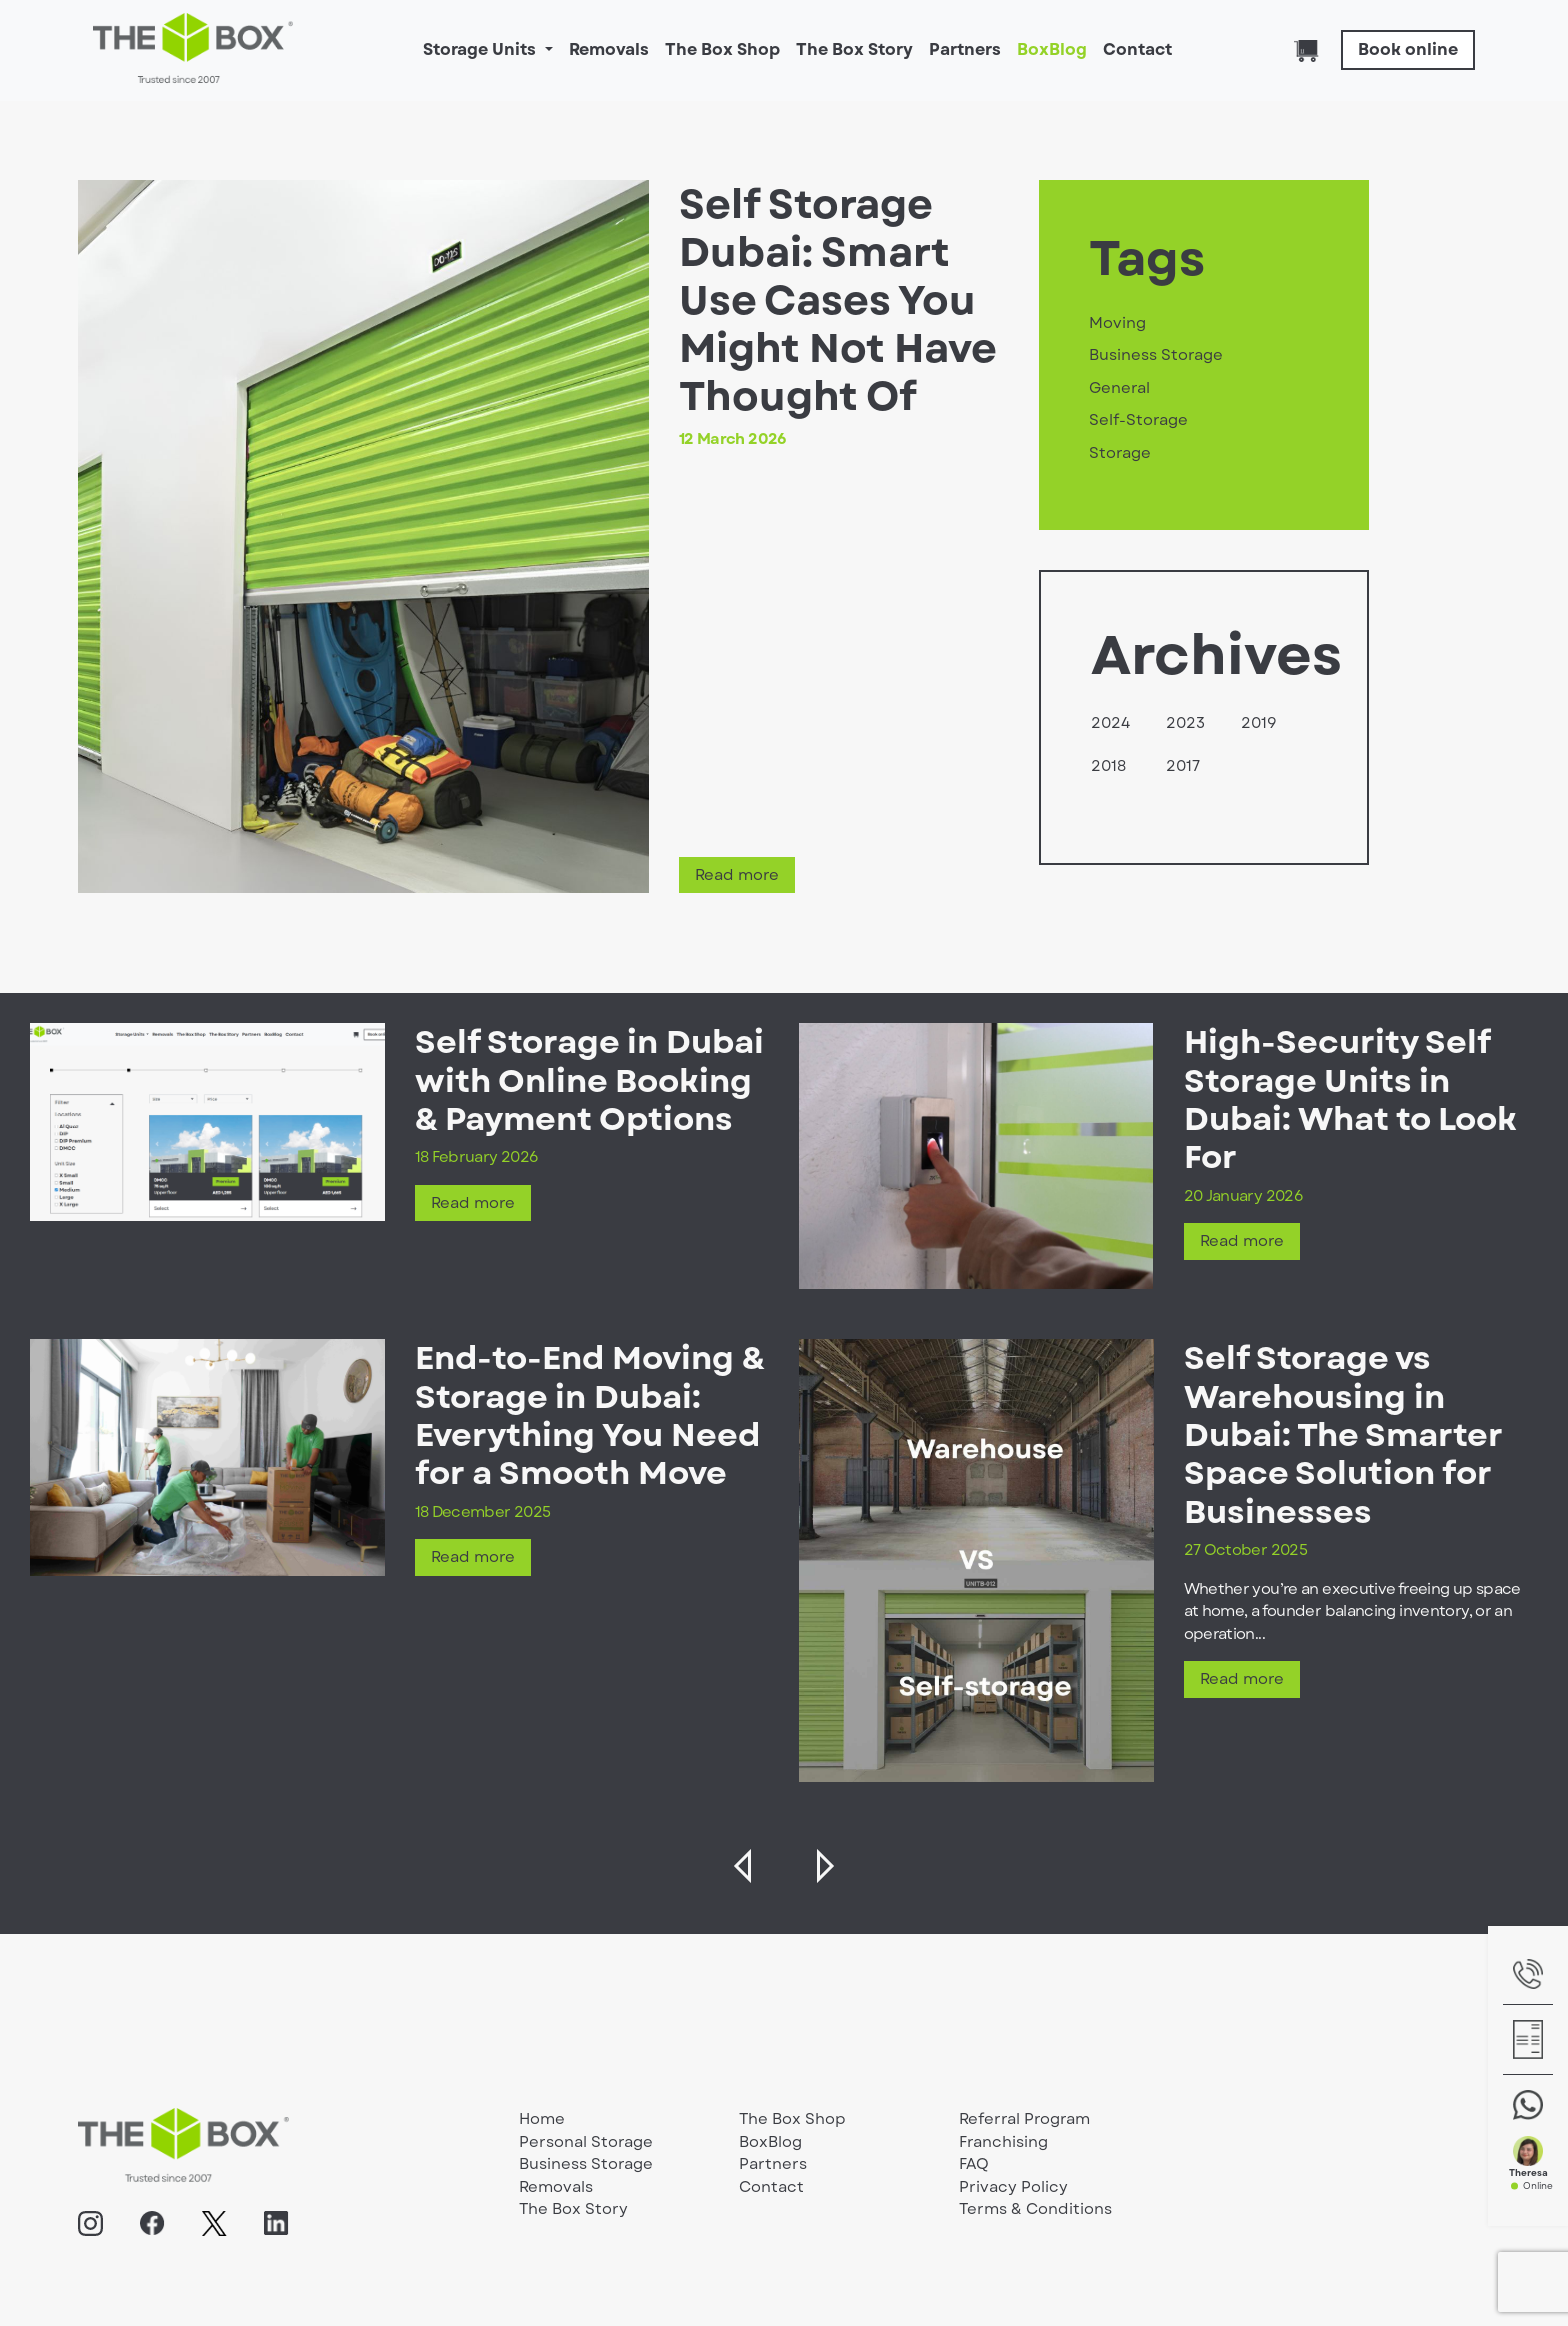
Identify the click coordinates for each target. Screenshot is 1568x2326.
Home (542, 2119)
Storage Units (481, 49)
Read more (737, 875)
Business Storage (1156, 355)
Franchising (1003, 2142)
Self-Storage (1138, 420)
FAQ (974, 2164)
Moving (1117, 323)
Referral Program (1024, 2119)
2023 (1185, 723)
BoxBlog (1052, 49)
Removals (609, 49)
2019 (1259, 723)
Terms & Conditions (1035, 2209)
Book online (1408, 49)
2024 (1110, 723)
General (1119, 388)
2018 (1108, 766)
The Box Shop (722, 49)
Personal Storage (586, 2142)
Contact (1137, 49)
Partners (965, 49)
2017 (1183, 766)
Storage (1120, 453)
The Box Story (854, 49)
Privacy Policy (1013, 2187)
